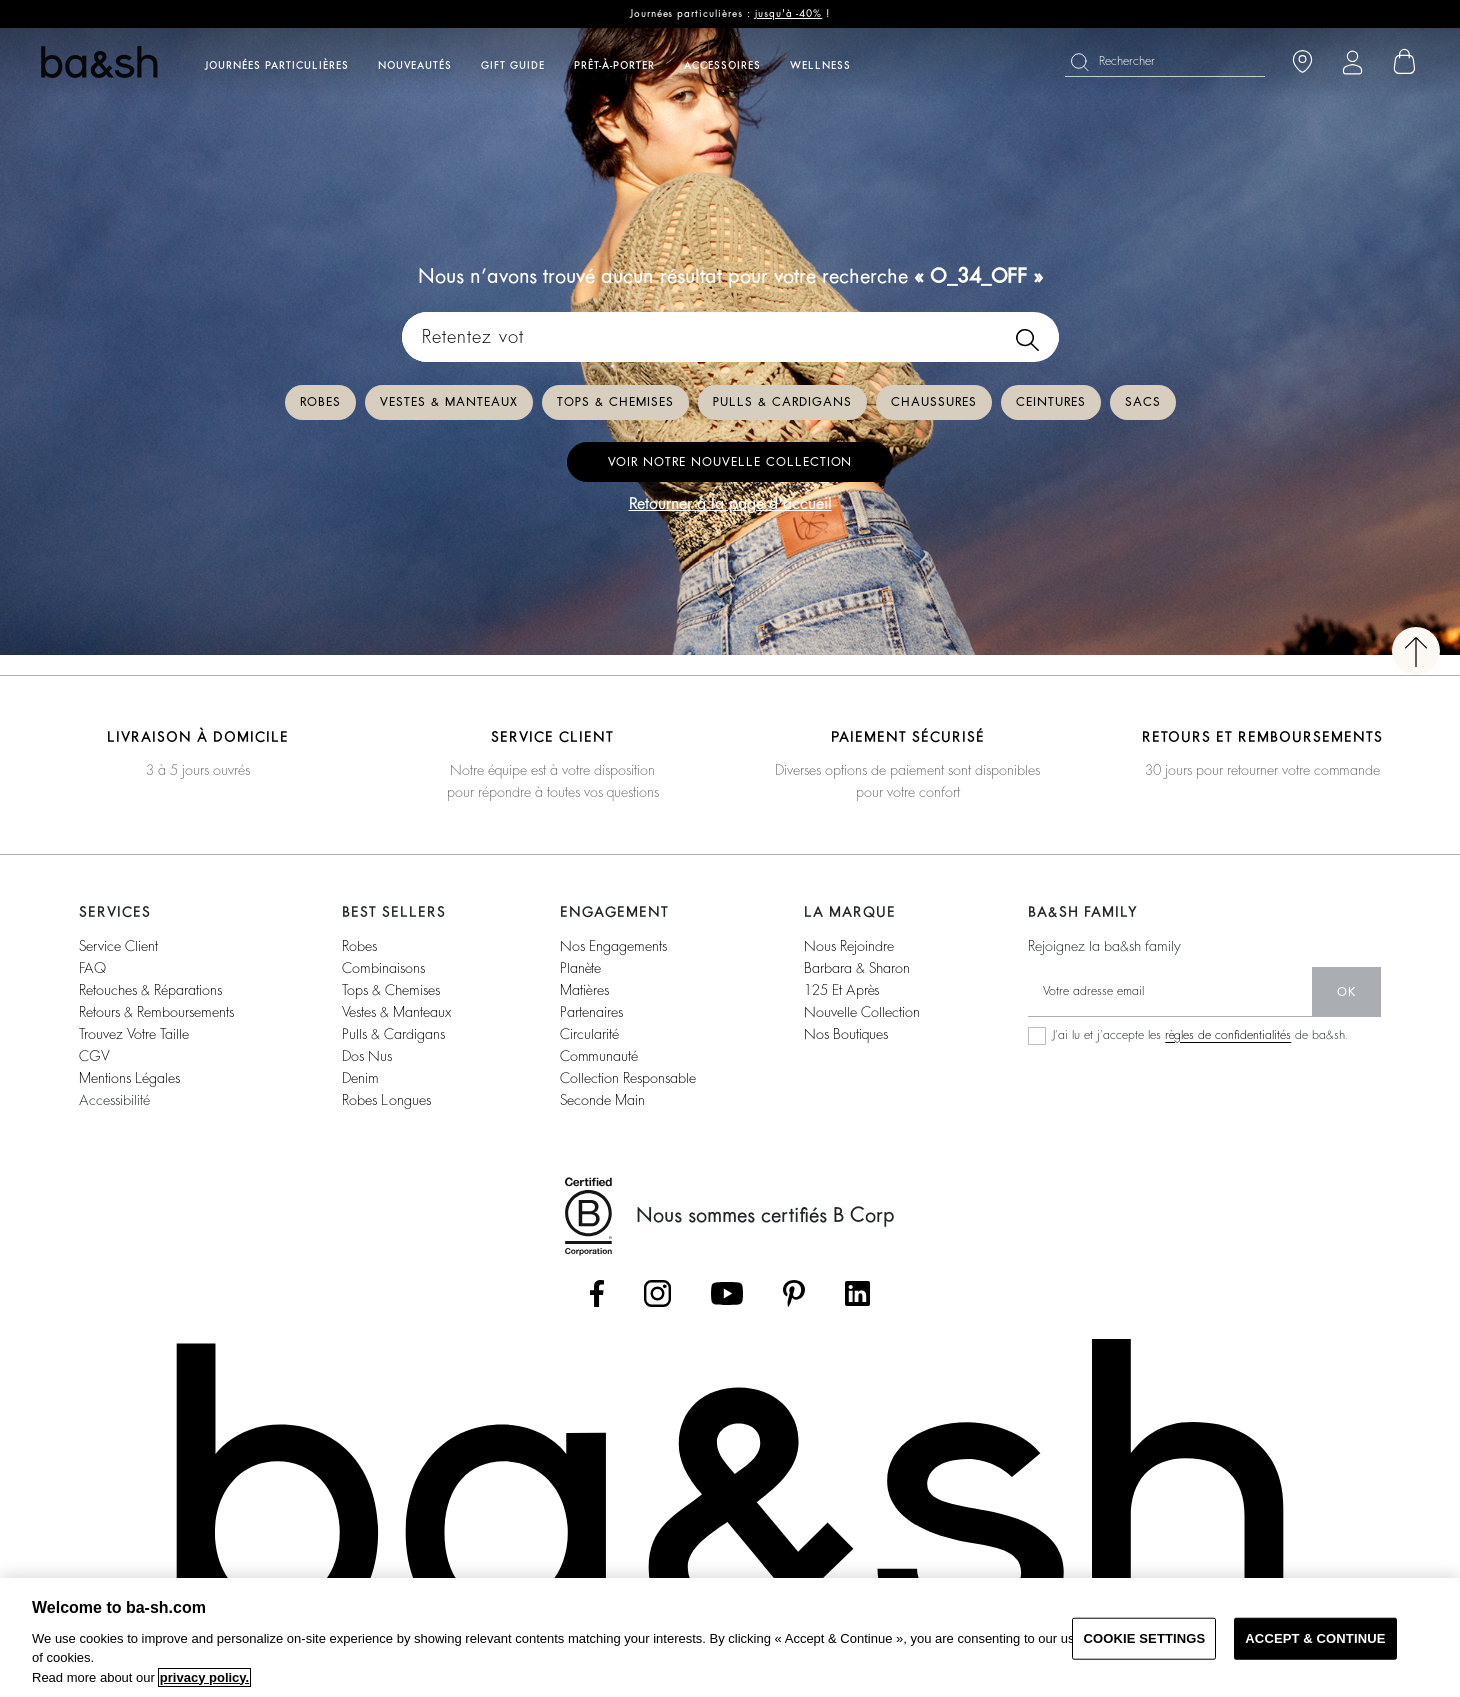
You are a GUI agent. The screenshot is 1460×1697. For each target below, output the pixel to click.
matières (584, 990)
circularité (589, 1034)
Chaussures (934, 402)
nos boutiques (846, 1034)
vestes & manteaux (396, 1012)
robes (359, 946)
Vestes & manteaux (449, 402)
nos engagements (613, 946)
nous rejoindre (849, 946)
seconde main (602, 1100)
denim (360, 1078)
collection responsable (628, 1078)
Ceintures (1051, 402)
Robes (320, 402)
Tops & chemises (615, 402)
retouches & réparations (150, 990)
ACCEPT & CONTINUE (1315, 1638)
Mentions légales (129, 1078)
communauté (599, 1056)
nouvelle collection (862, 1012)
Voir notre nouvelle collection (730, 462)
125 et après (841, 990)
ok (1346, 992)
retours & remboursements (156, 1012)
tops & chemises (391, 990)
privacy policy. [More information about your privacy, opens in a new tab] (204, 1677)
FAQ (92, 968)
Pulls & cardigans (782, 402)
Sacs (1143, 402)
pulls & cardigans (393, 1034)
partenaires (591, 1012)
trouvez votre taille (134, 1034)
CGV (94, 1056)
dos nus (367, 1056)
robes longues (386, 1100)
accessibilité (114, 1100)
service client (118, 946)
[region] (730, 1637)
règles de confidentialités (1228, 1035)
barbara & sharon (857, 968)
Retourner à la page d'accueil (730, 504)
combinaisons (383, 968)
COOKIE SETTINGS (1144, 1638)
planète (580, 968)
